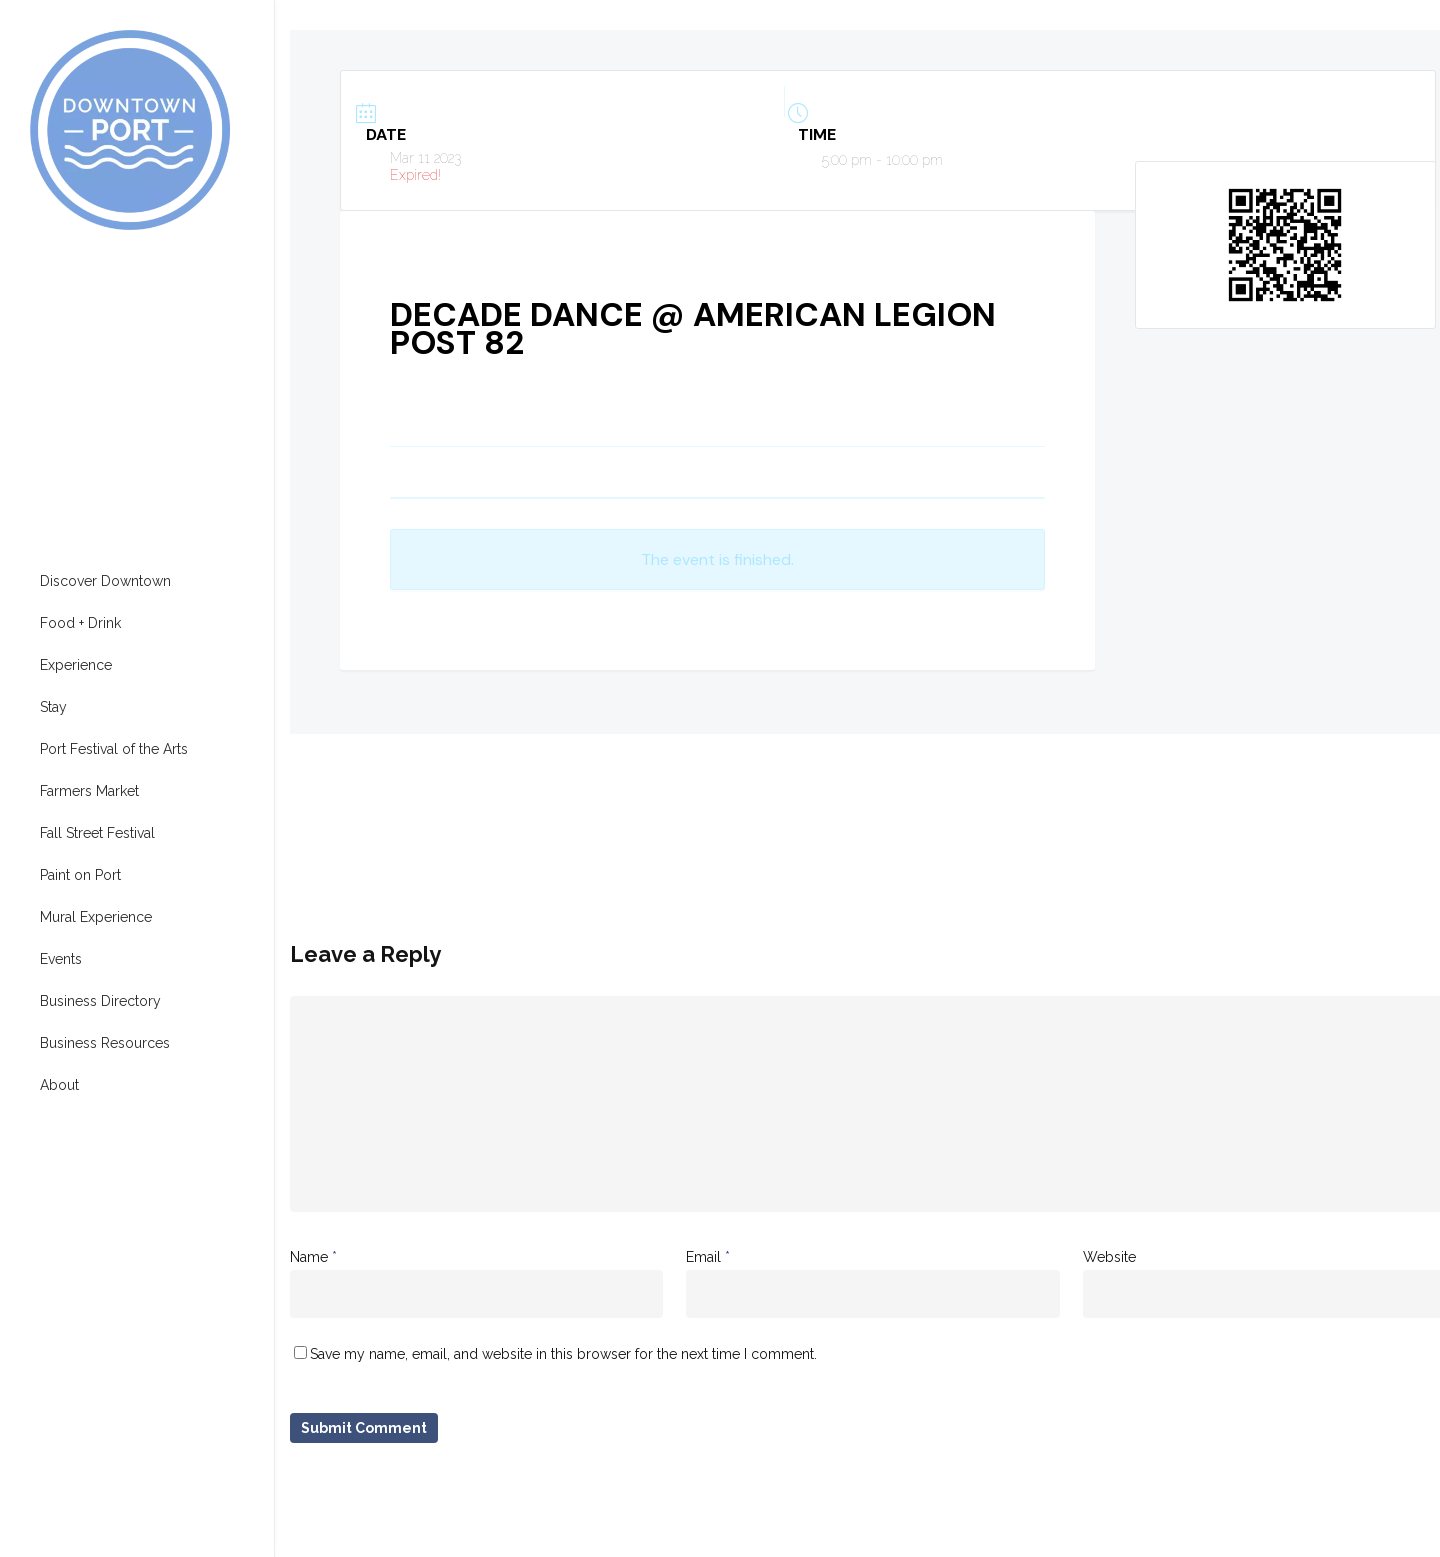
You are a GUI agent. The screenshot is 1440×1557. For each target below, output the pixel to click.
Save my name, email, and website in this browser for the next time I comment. (563, 1354)
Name (313, 1257)
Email (708, 1257)
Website (1109, 1257)
